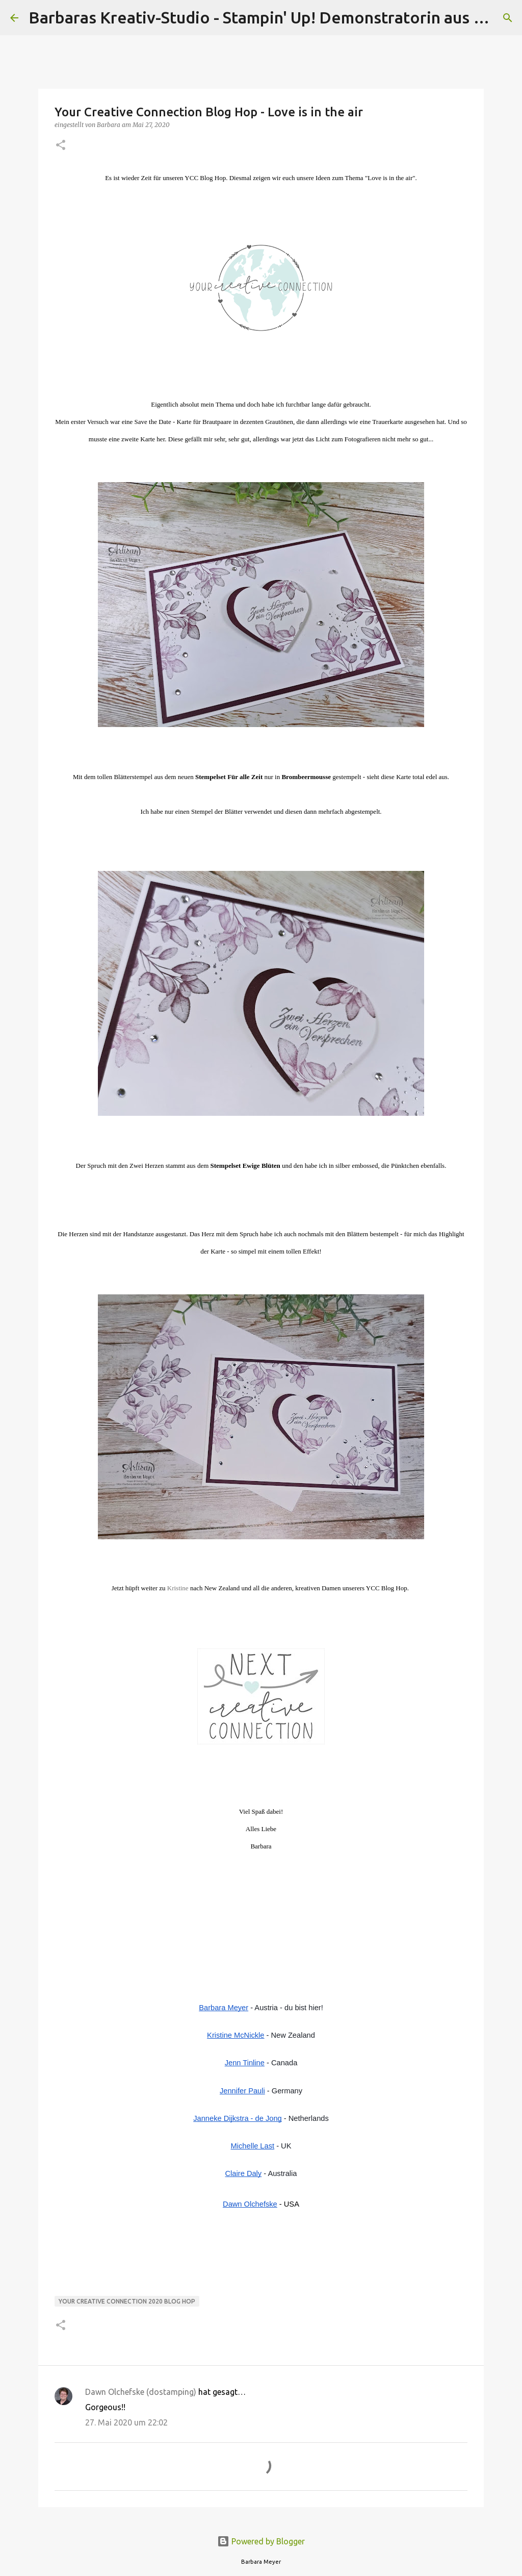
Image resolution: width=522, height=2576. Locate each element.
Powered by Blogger (261, 2541)
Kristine (178, 1588)
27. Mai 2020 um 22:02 (126, 2422)
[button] (61, 146)
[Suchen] (508, 18)
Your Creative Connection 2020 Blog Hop (127, 2301)
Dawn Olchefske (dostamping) (140, 2391)
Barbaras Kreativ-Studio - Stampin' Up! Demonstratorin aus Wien (270, 17)
